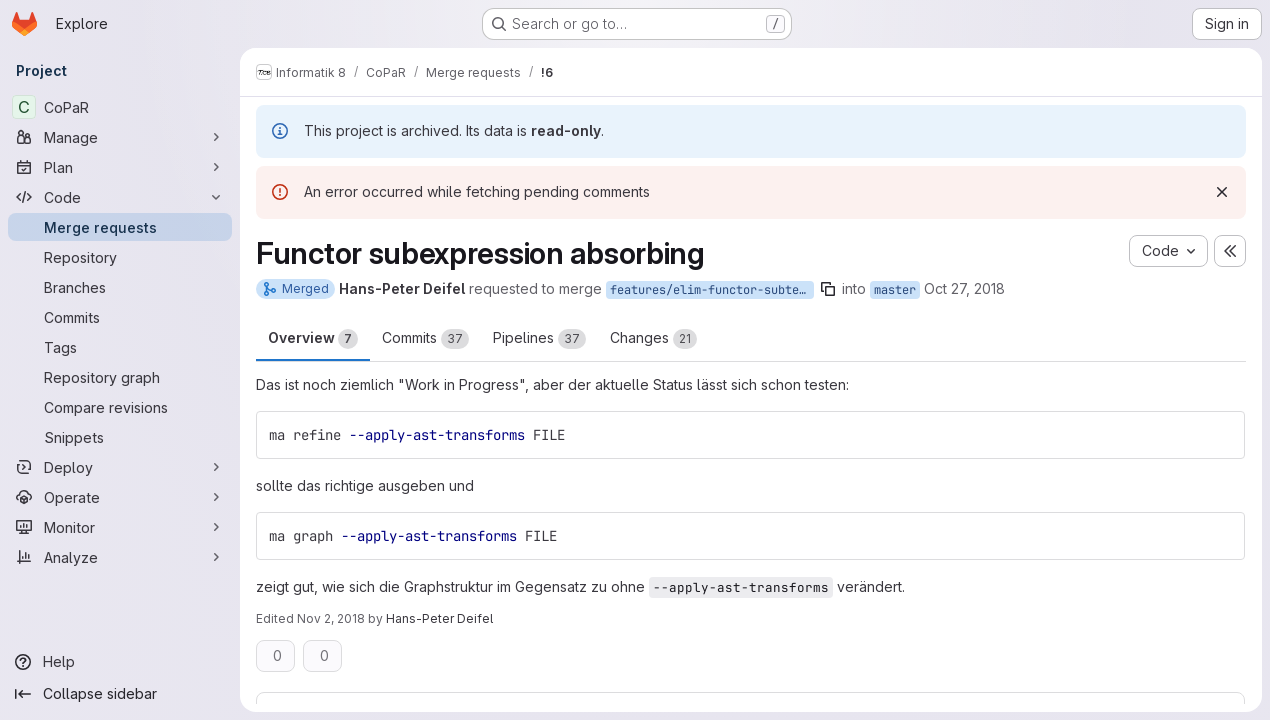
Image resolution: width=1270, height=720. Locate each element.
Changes (653, 339)
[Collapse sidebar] (120, 694)
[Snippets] (120, 437)
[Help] (120, 662)
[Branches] (120, 287)
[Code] (120, 197)
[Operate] (120, 497)
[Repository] (120, 257)
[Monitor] (120, 527)
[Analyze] (120, 557)
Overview (313, 339)
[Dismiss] (1222, 192)
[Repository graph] (120, 377)
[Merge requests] (120, 227)
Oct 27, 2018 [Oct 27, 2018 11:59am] (964, 288)
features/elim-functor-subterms (712, 290)
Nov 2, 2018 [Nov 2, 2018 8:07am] (331, 618)
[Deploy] (120, 467)
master (895, 290)
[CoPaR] (120, 107)
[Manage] (120, 137)
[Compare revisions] (120, 407)
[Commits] (120, 317)
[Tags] (120, 347)
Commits (425, 339)
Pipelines (539, 339)
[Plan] (120, 167)
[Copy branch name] (828, 289)
